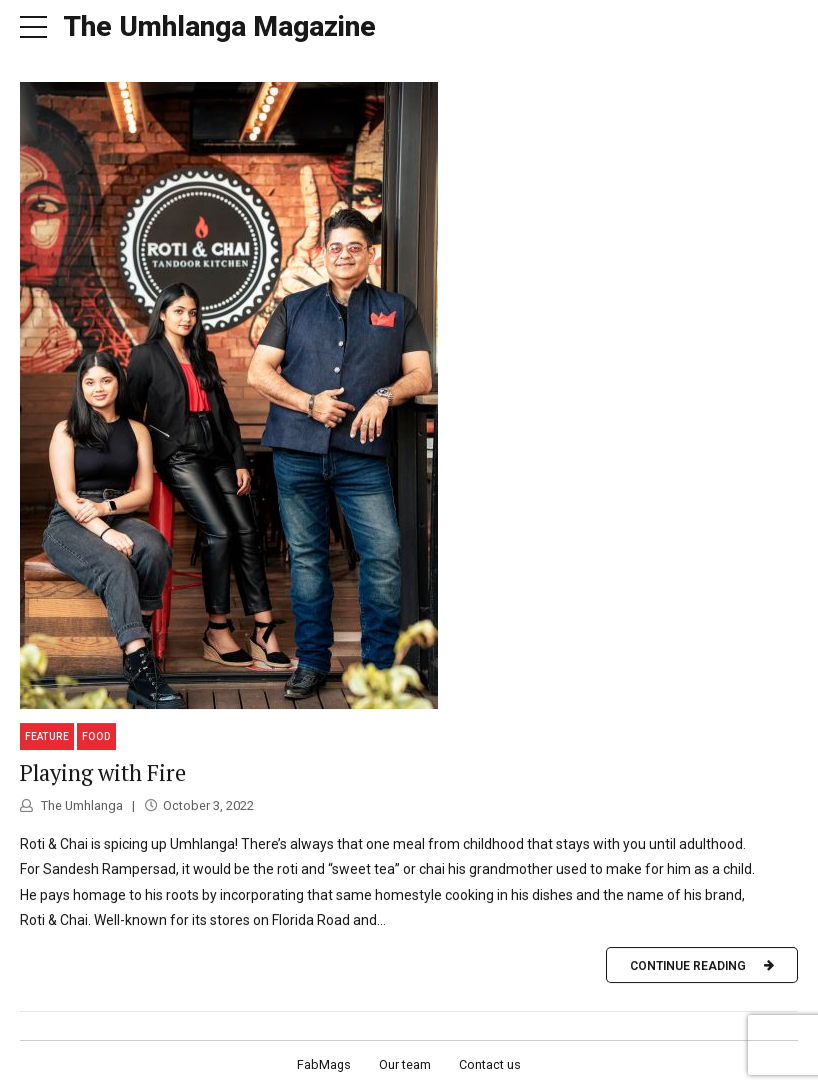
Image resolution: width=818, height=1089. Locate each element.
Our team (405, 1064)
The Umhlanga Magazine (219, 26)
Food (96, 736)
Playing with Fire (103, 772)
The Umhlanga (80, 805)
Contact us (490, 1064)
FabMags (324, 1064)
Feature (47, 736)
